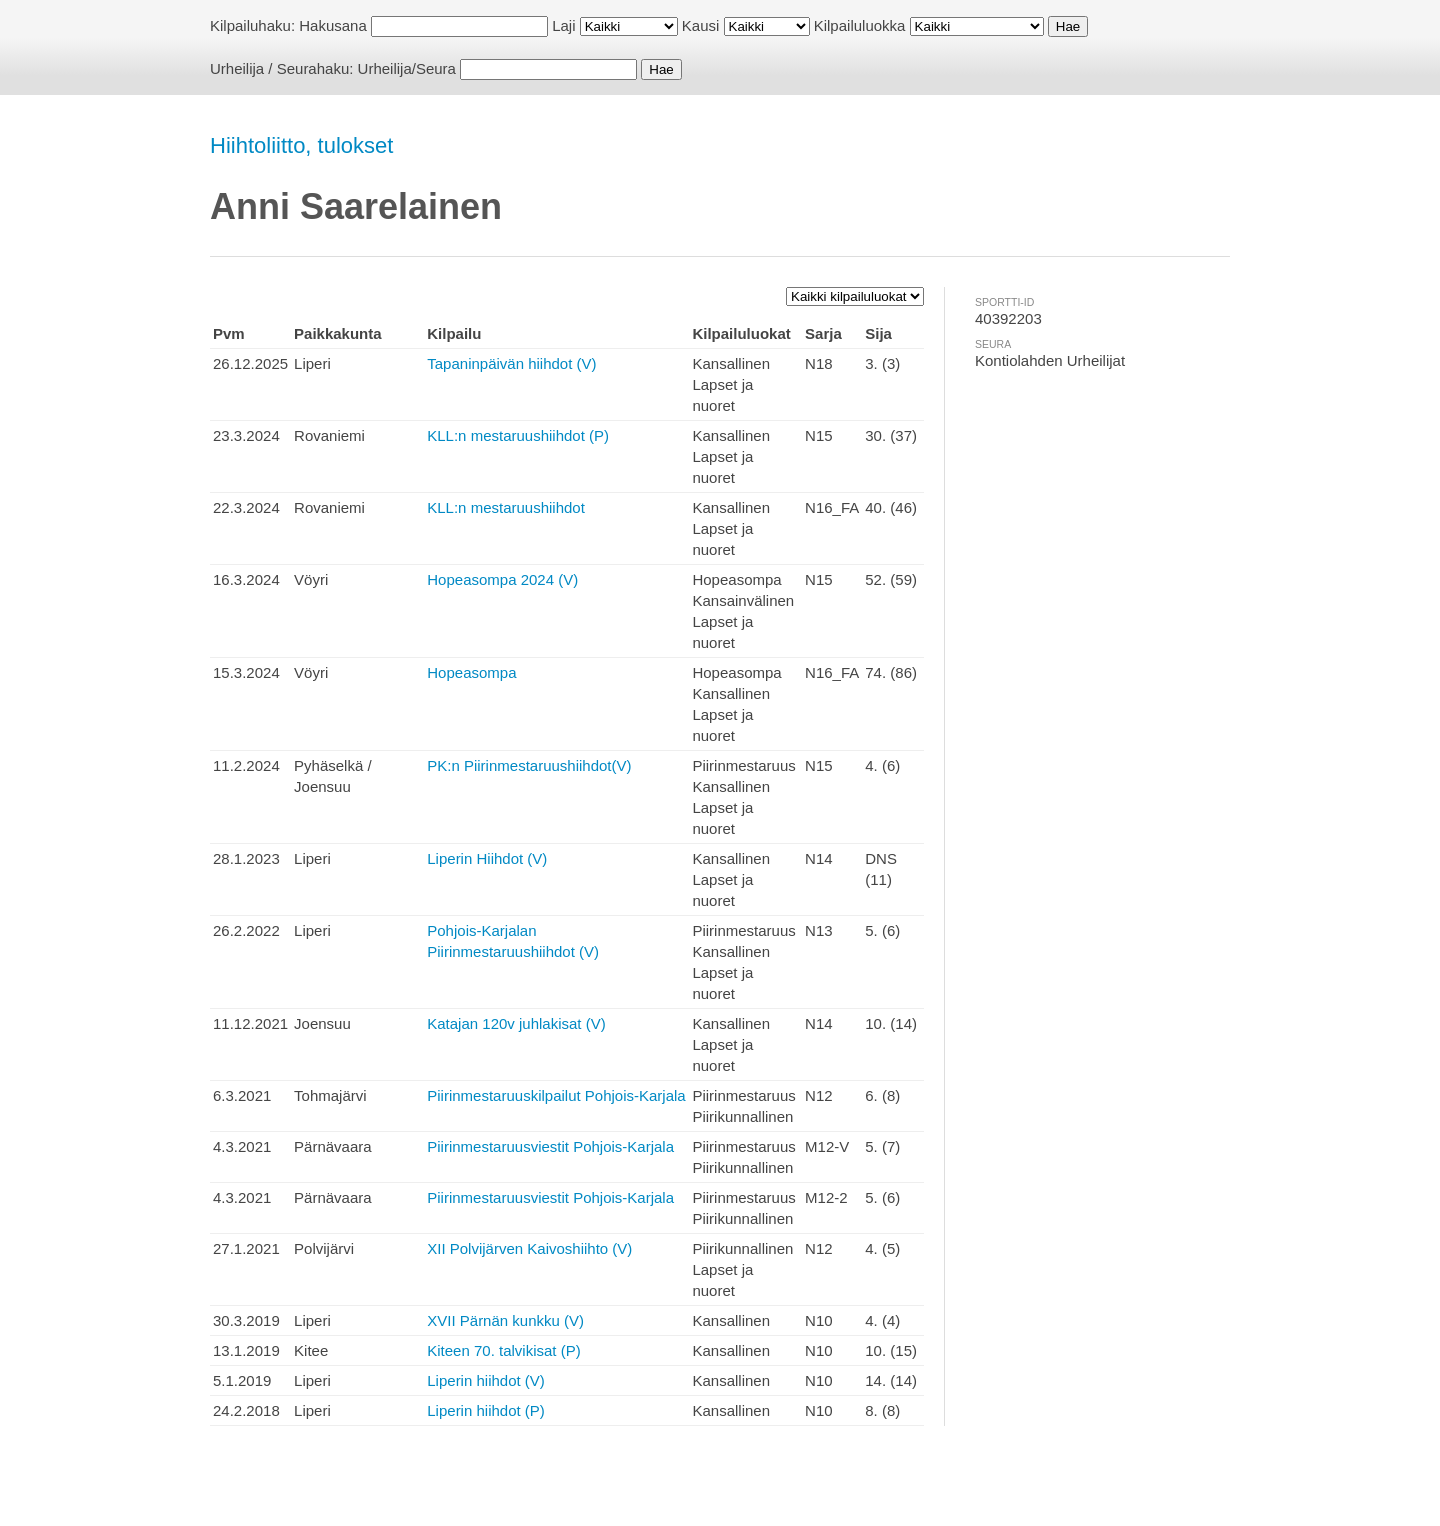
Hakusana (333, 25)
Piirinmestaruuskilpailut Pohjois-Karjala (556, 1095)
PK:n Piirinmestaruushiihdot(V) (529, 765)
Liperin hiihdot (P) (486, 1410)
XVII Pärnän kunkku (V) (505, 1320)
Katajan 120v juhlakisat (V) (516, 1023)
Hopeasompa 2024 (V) (502, 579)
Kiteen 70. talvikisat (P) (503, 1350)
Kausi (701, 25)
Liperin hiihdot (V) (486, 1380)
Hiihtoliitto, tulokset (301, 145)
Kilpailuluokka (860, 25)
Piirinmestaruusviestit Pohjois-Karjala (550, 1146)
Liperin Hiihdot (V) (487, 858)
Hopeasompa (471, 672)
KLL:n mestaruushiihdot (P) (518, 435)
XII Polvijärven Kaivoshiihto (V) (529, 1248)
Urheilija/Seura (407, 68)
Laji (563, 25)
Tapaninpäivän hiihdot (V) (511, 363)
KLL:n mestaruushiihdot (506, 507)
